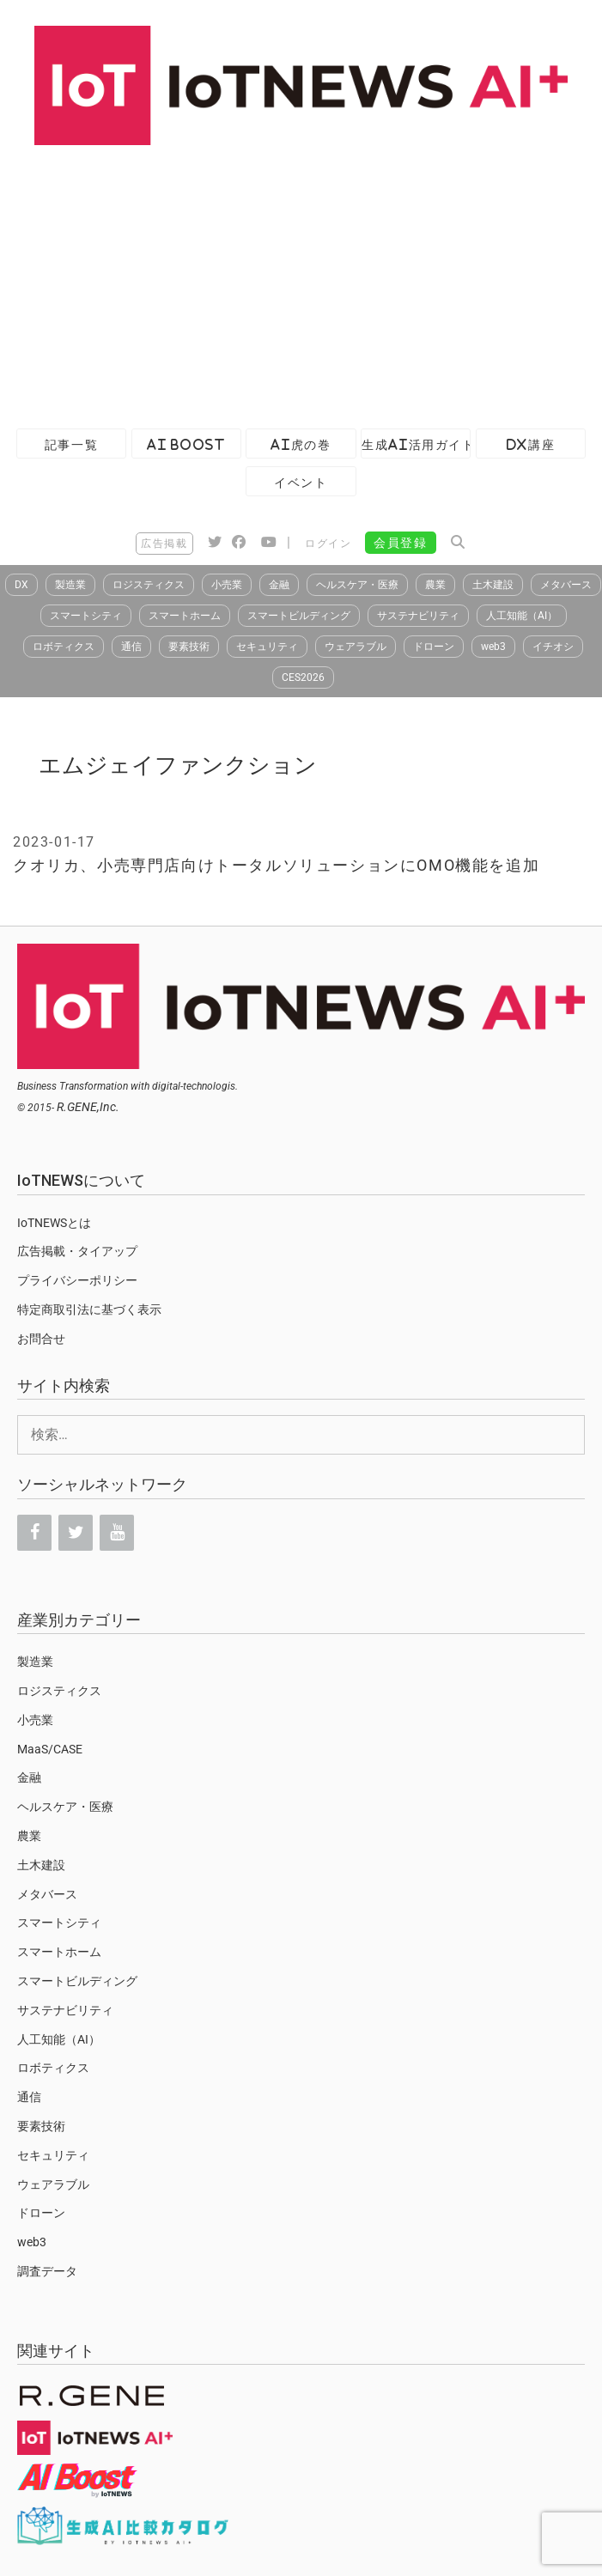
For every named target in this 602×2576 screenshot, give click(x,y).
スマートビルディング (298, 616)
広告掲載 (164, 544)
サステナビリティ (418, 616)
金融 (279, 585)
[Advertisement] (296, 282)
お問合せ (41, 1339)
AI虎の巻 (301, 444)
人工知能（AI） (521, 616)
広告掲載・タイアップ (77, 1251)
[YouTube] (117, 1533)
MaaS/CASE (49, 1749)
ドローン (433, 647)
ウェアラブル (355, 647)
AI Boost (186, 444)
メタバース (566, 585)
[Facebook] (34, 1533)
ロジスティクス (148, 585)
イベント (300, 482)
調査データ (47, 2271)
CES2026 (303, 677)
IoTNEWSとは (54, 1223)
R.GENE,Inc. (88, 1107)
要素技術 (189, 647)
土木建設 (493, 585)
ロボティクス (63, 647)
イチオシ (553, 647)
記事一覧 (71, 444)
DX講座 (531, 444)
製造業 (70, 585)
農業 (435, 585)
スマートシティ (86, 616)
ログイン (328, 544)
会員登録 (400, 543)
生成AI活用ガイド (416, 444)
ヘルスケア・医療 (357, 585)
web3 (493, 647)
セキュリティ (267, 647)
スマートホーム (185, 616)
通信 (131, 647)
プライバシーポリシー (77, 1280)
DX (21, 585)
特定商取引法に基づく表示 (89, 1309)
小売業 (226, 585)
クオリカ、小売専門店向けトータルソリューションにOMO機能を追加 (276, 865)
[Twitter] (75, 1533)
